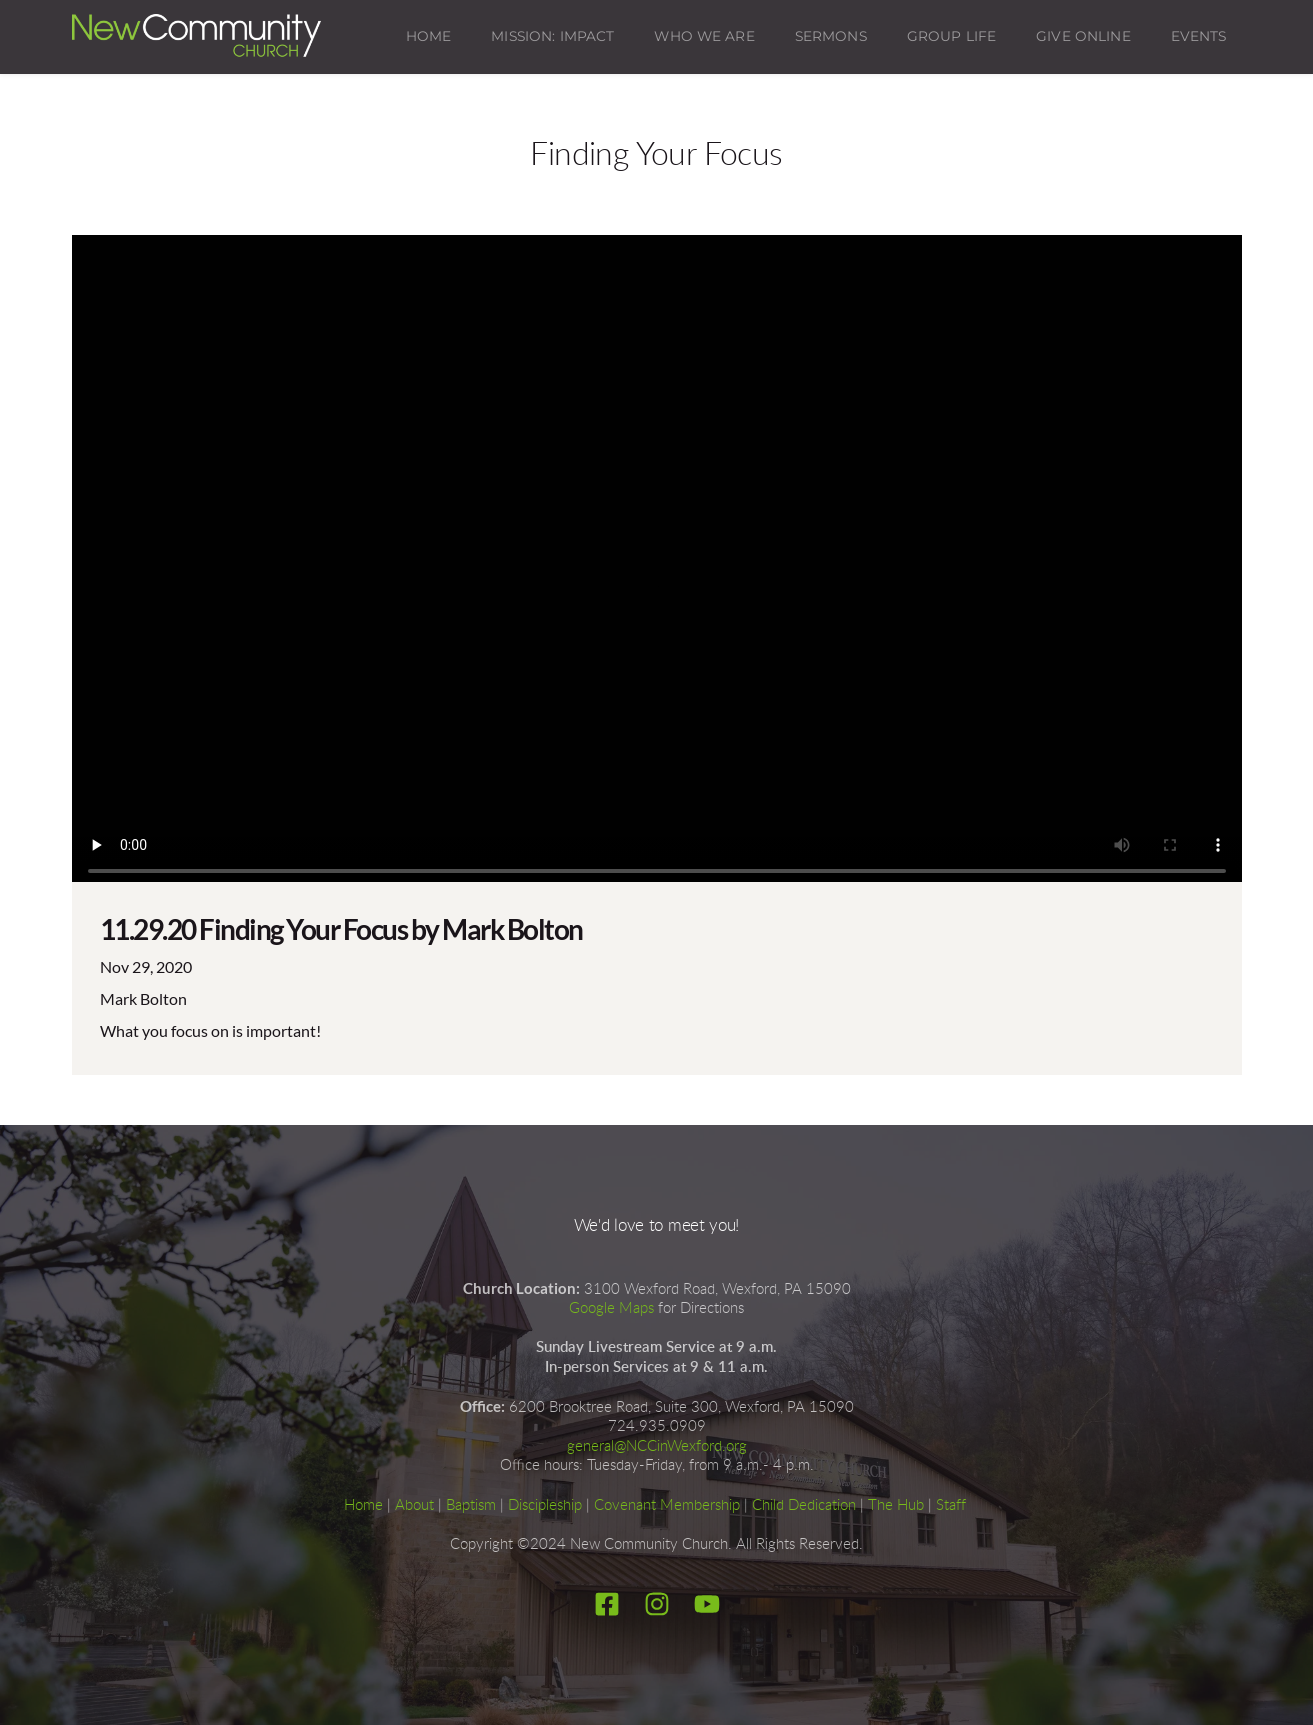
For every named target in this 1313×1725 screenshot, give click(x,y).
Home (363, 1505)
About (414, 1505)
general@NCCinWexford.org (657, 1446)
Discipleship (545, 1505)
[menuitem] (429, 37)
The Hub (896, 1505)
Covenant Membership (667, 1505)
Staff (951, 1505)
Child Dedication (804, 1505)
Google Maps (611, 1308)
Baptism (471, 1505)
